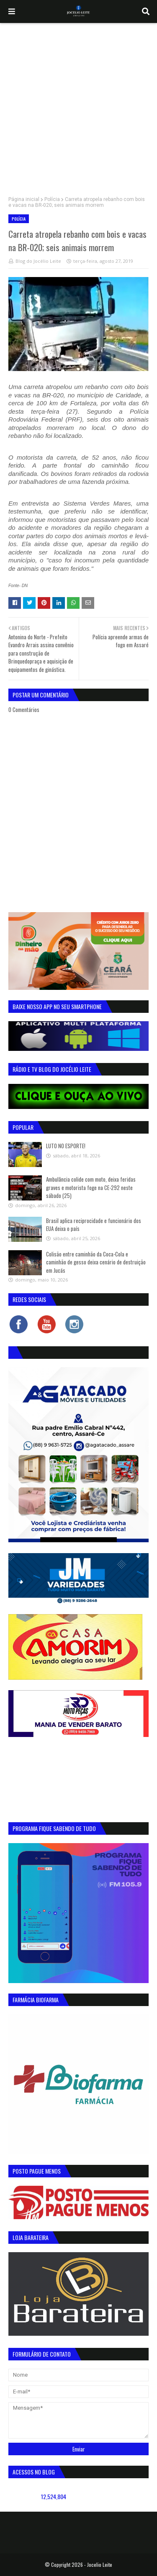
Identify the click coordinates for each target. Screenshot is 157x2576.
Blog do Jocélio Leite (38, 261)
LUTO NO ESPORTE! (65, 1146)
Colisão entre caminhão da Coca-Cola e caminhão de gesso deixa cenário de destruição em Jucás (96, 1262)
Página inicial (23, 199)
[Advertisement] (78, 105)
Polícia (52, 199)
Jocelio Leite (99, 2564)
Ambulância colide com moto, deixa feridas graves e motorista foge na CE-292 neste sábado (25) (91, 1187)
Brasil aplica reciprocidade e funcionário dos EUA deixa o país (93, 1224)
